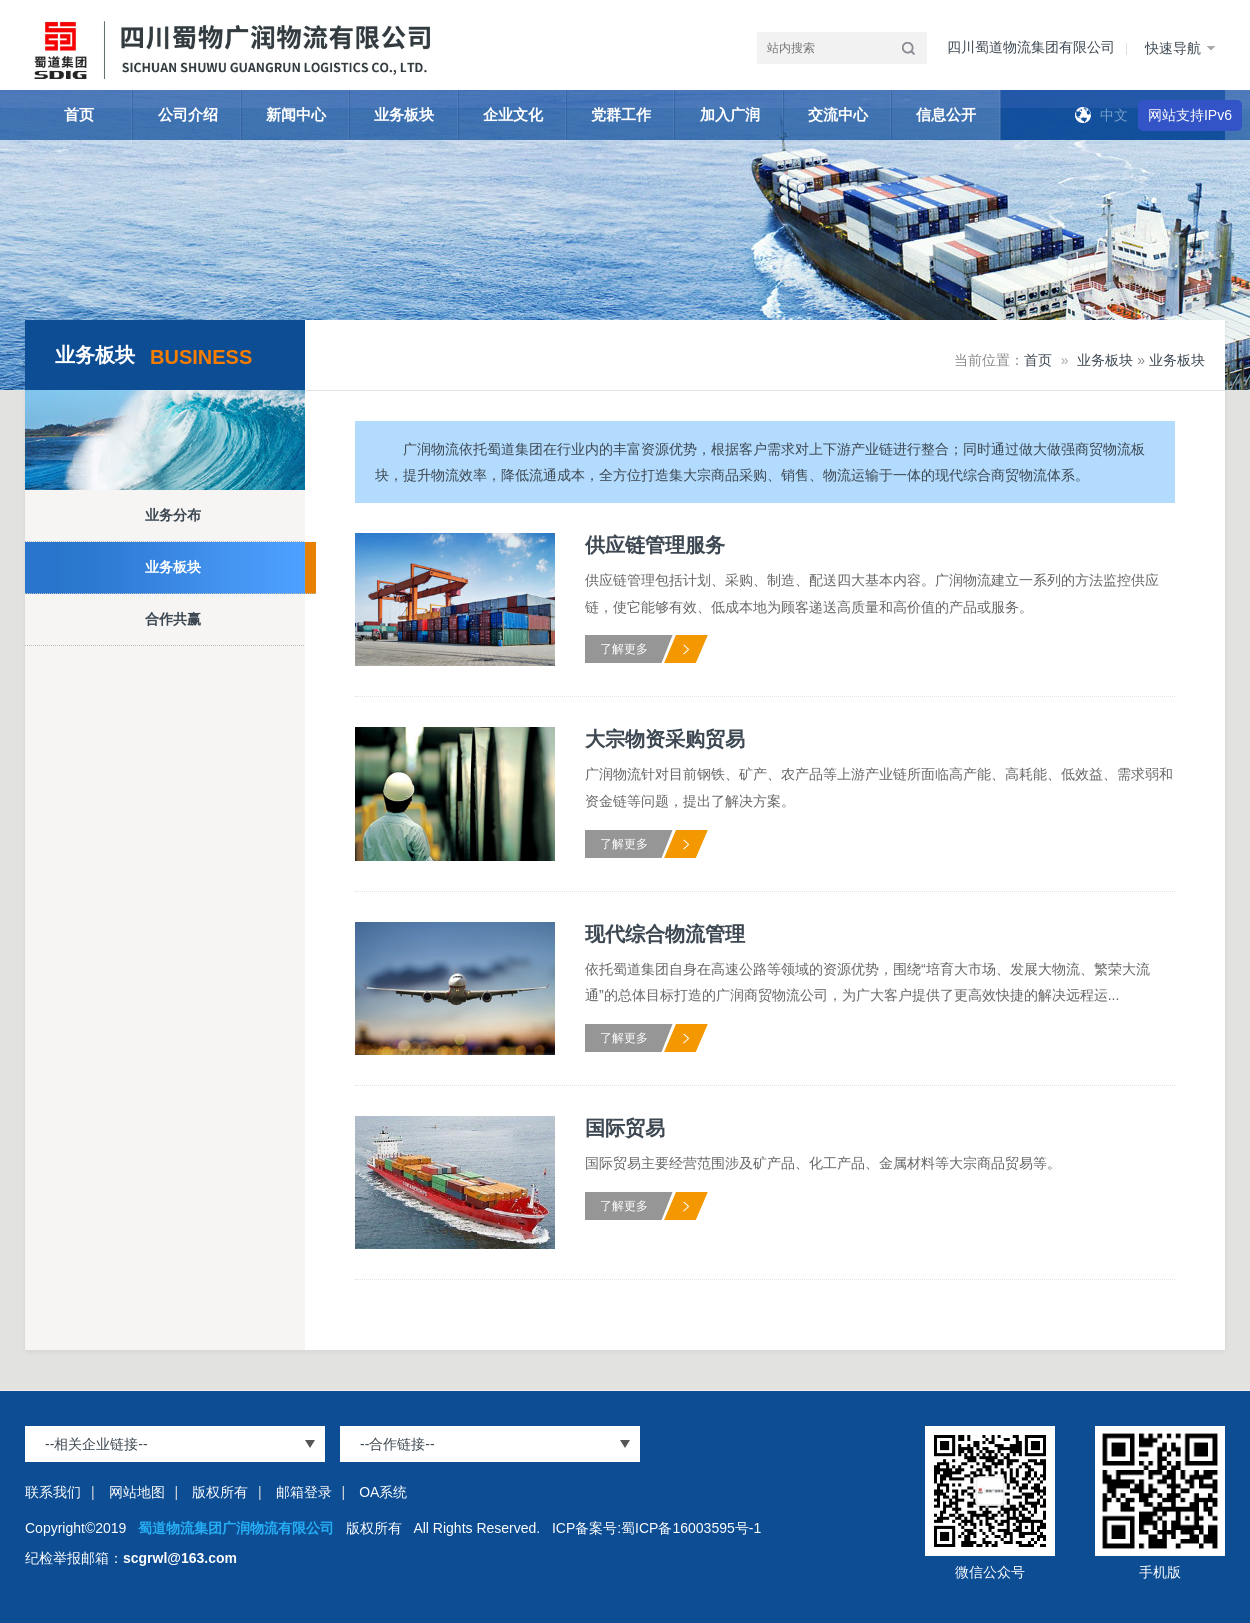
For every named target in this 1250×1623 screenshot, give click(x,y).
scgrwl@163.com (180, 1558)
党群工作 (621, 114)
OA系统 (383, 1492)
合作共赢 (173, 619)
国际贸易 (625, 1128)
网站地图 (137, 1492)
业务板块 (404, 114)
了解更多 (624, 649)
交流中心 (838, 114)
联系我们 (53, 1492)
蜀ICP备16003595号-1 (691, 1528)
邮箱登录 (304, 1492)
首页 (79, 114)
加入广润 (730, 114)
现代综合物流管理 (665, 934)
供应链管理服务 (655, 545)
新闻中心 (296, 114)
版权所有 (220, 1492)
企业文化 (513, 114)
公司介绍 (188, 114)
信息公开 (946, 114)
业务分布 (173, 515)
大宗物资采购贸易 (665, 739)
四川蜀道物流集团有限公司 (1031, 47)
